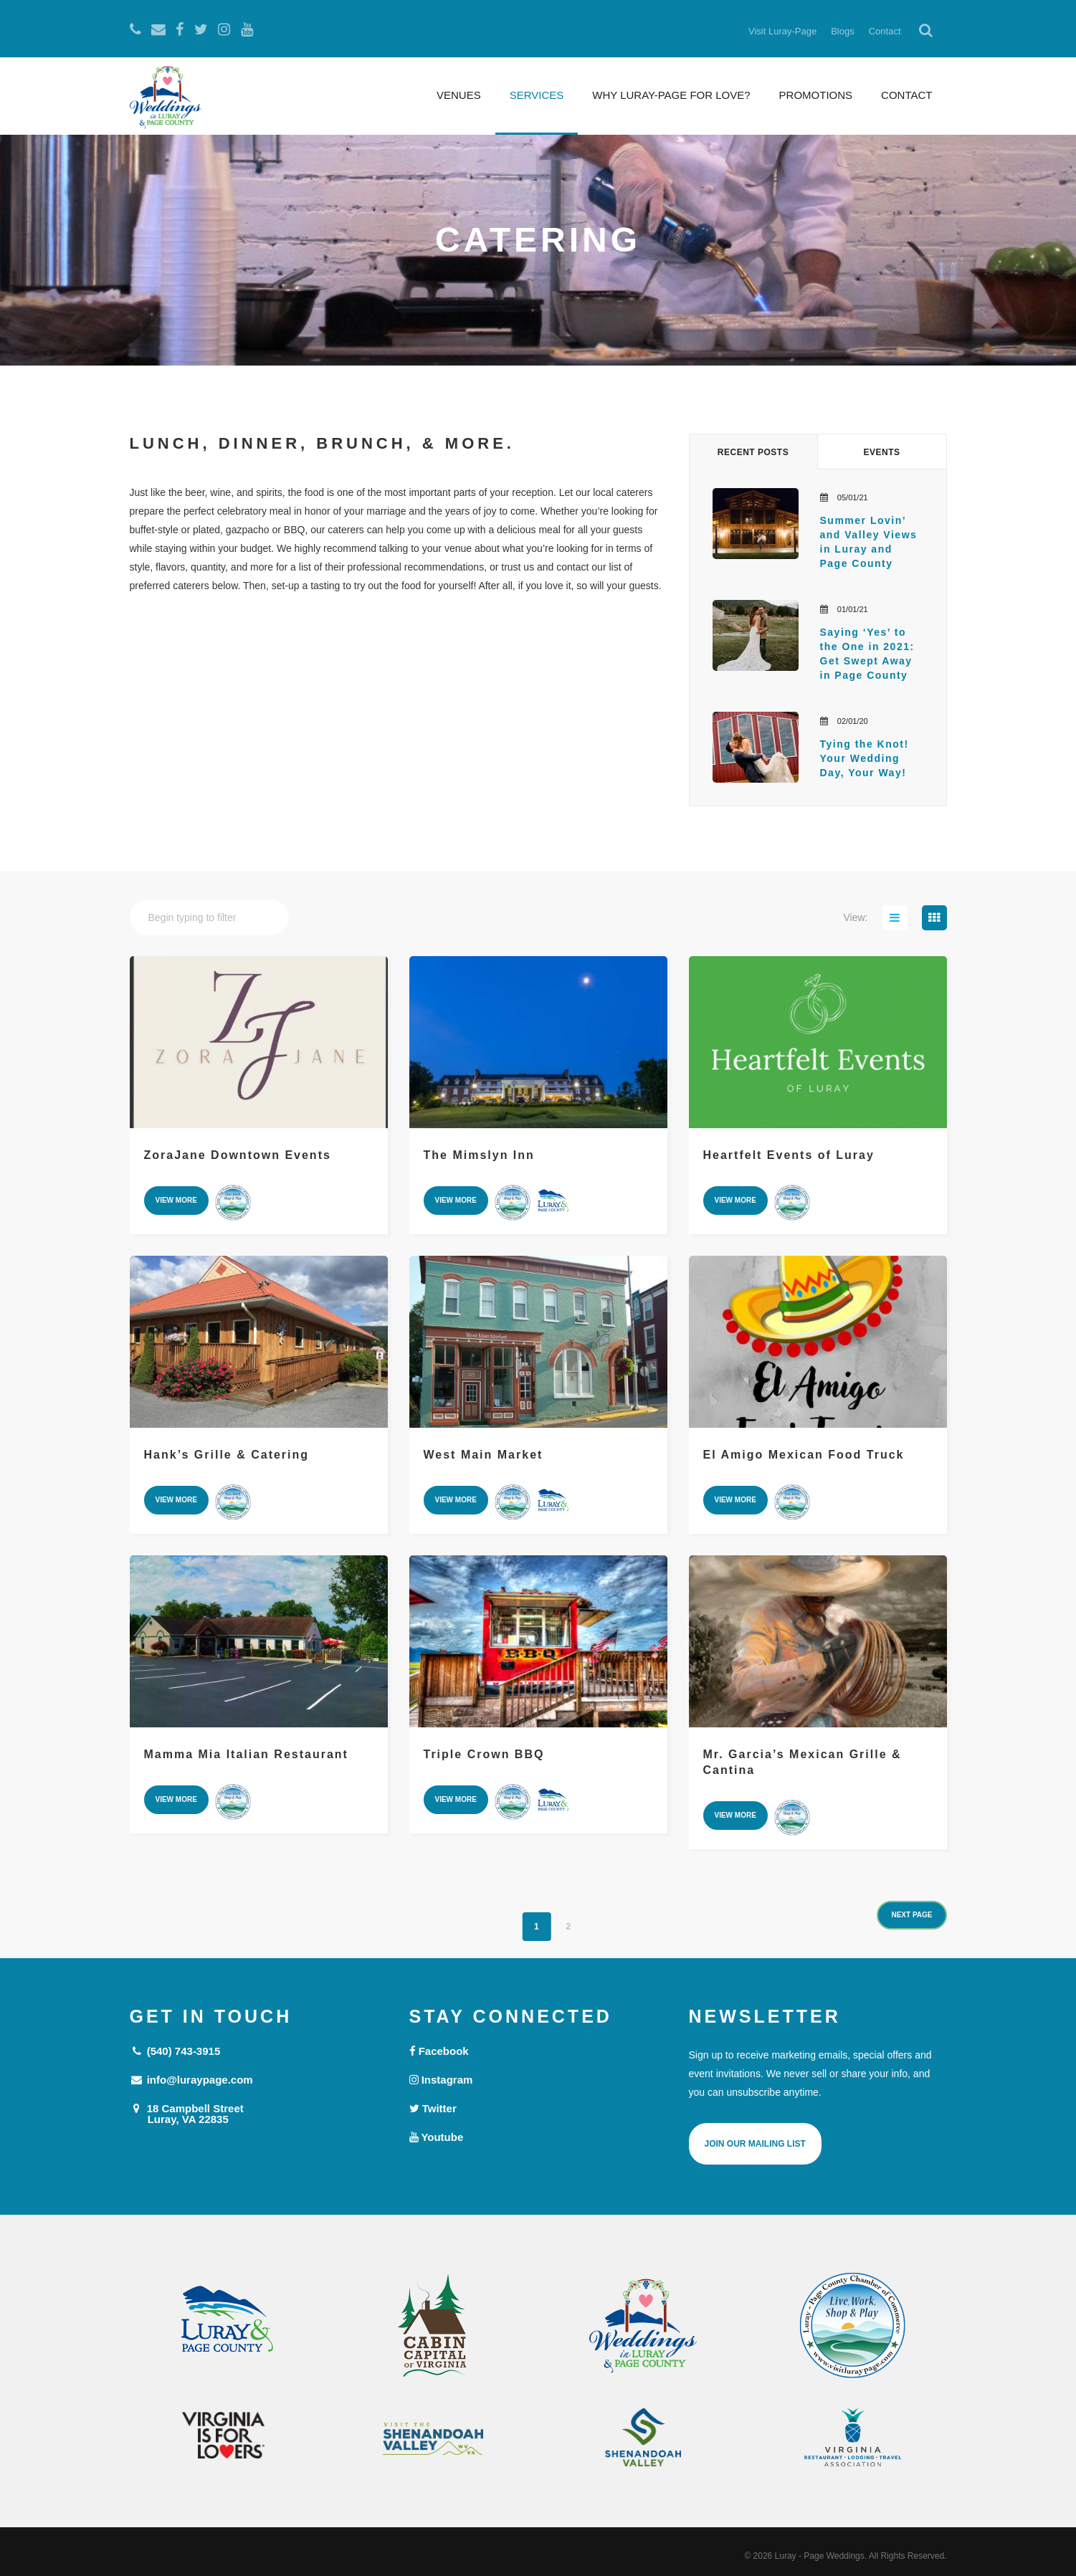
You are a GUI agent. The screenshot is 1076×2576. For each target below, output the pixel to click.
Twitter (433, 2108)
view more (176, 1200)
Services (537, 95)
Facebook (439, 2051)
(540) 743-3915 (175, 2051)
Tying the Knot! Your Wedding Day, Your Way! (866, 758)
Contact (885, 31)
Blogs (842, 31)
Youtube (436, 2137)
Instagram (441, 2080)
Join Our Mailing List (755, 2144)
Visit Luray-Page (782, 31)
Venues (459, 95)
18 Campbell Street (259, 2113)
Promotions (816, 95)
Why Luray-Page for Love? (671, 95)
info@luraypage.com (191, 2080)
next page (911, 1915)
